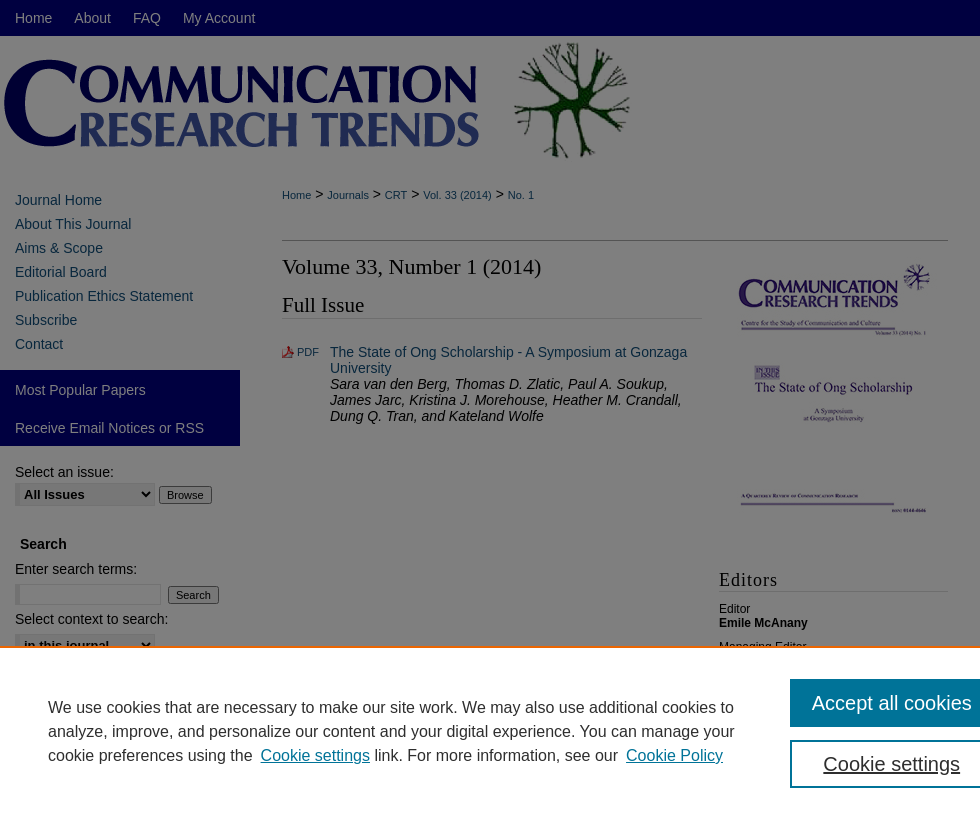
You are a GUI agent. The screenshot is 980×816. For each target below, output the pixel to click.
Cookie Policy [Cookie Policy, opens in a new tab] (674, 755)
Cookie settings (315, 755)
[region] (490, 731)
